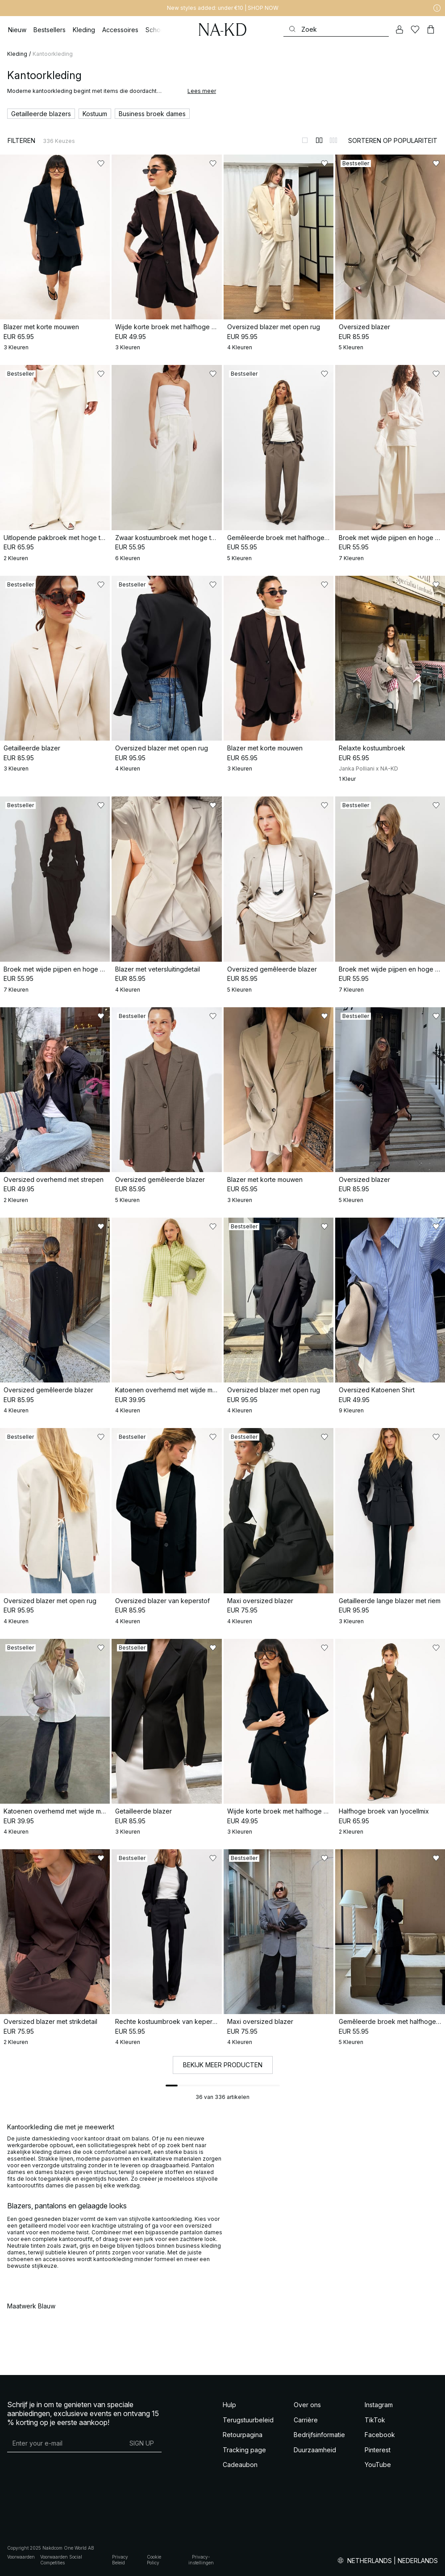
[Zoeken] (336, 29)
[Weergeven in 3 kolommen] (333, 140)
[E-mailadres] (64, 2443)
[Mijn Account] (399, 29)
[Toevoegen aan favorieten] (101, 163)
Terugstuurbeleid (248, 2420)
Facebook (380, 2434)
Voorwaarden (21, 2556)
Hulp (229, 2404)
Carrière (306, 2420)
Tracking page (244, 2450)
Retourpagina (242, 2434)
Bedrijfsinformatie (319, 2434)
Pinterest (378, 2450)
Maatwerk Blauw (31, 2306)
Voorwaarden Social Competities (61, 2559)
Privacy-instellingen (201, 2559)
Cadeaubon (240, 2464)
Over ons (307, 2404)
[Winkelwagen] (431, 29)
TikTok (375, 2420)
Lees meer (201, 91)
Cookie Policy (154, 2559)
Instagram (379, 2404)
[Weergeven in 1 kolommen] (305, 140)
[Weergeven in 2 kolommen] (319, 140)
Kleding (17, 53)
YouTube (378, 2464)
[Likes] (415, 29)
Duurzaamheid (315, 2450)
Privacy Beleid (120, 2559)
